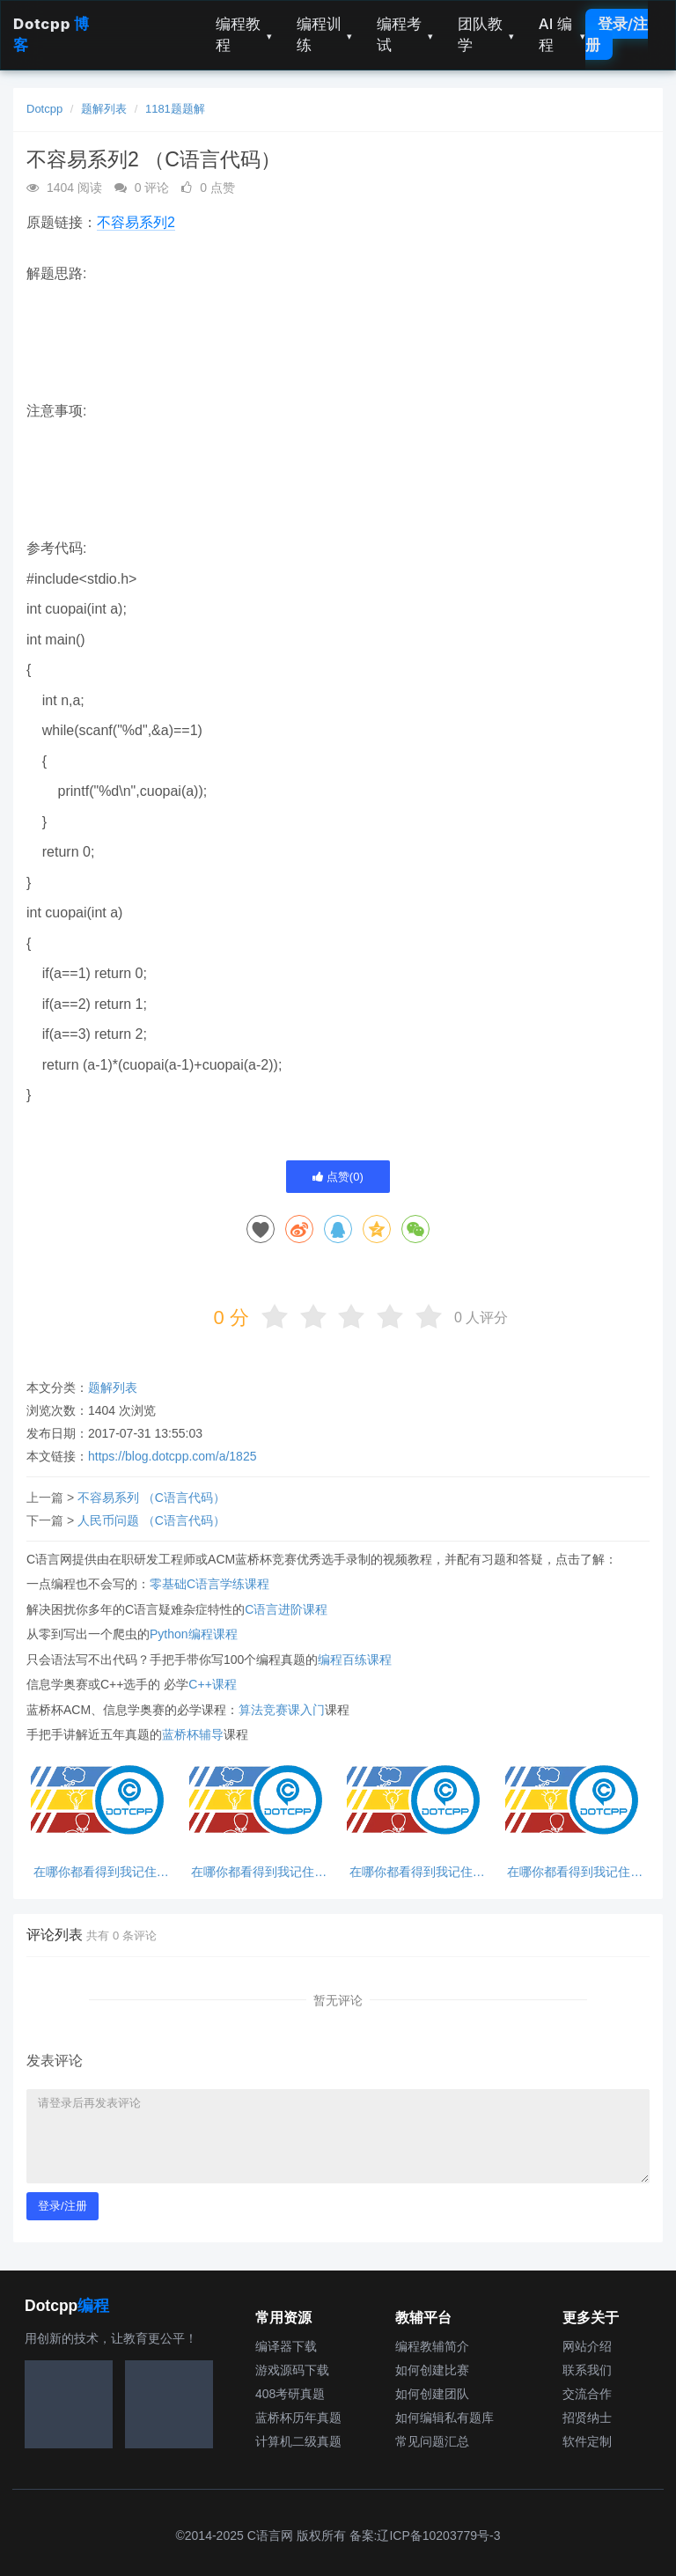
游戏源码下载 (292, 2370)
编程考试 (405, 34)
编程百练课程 (355, 1659)
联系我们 (587, 2370)
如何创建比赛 (432, 2370)
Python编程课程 (194, 1634)
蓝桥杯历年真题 (298, 2417)
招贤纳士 (587, 2417)
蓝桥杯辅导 (193, 1734)
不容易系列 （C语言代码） (151, 1497)
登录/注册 (616, 34)
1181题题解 (175, 108)
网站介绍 (587, 2346)
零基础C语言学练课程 (209, 1584)
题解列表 (104, 108)
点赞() (338, 1176)
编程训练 (325, 34)
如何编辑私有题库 (444, 2417)
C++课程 (212, 1684)
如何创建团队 (432, 2394)
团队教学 (486, 34)
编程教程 (244, 34)
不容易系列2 (136, 222)
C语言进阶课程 (286, 1609)
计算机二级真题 (298, 2441)
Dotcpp (44, 108)
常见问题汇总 (432, 2441)
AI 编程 (562, 34)
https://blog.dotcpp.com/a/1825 (172, 1456)
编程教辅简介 (432, 2346)
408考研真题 (290, 2394)
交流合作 (587, 2394)
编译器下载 (286, 2346)
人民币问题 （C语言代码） (151, 1520)
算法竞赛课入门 (282, 1710)
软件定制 (587, 2441)
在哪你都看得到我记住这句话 (101, 1872)
